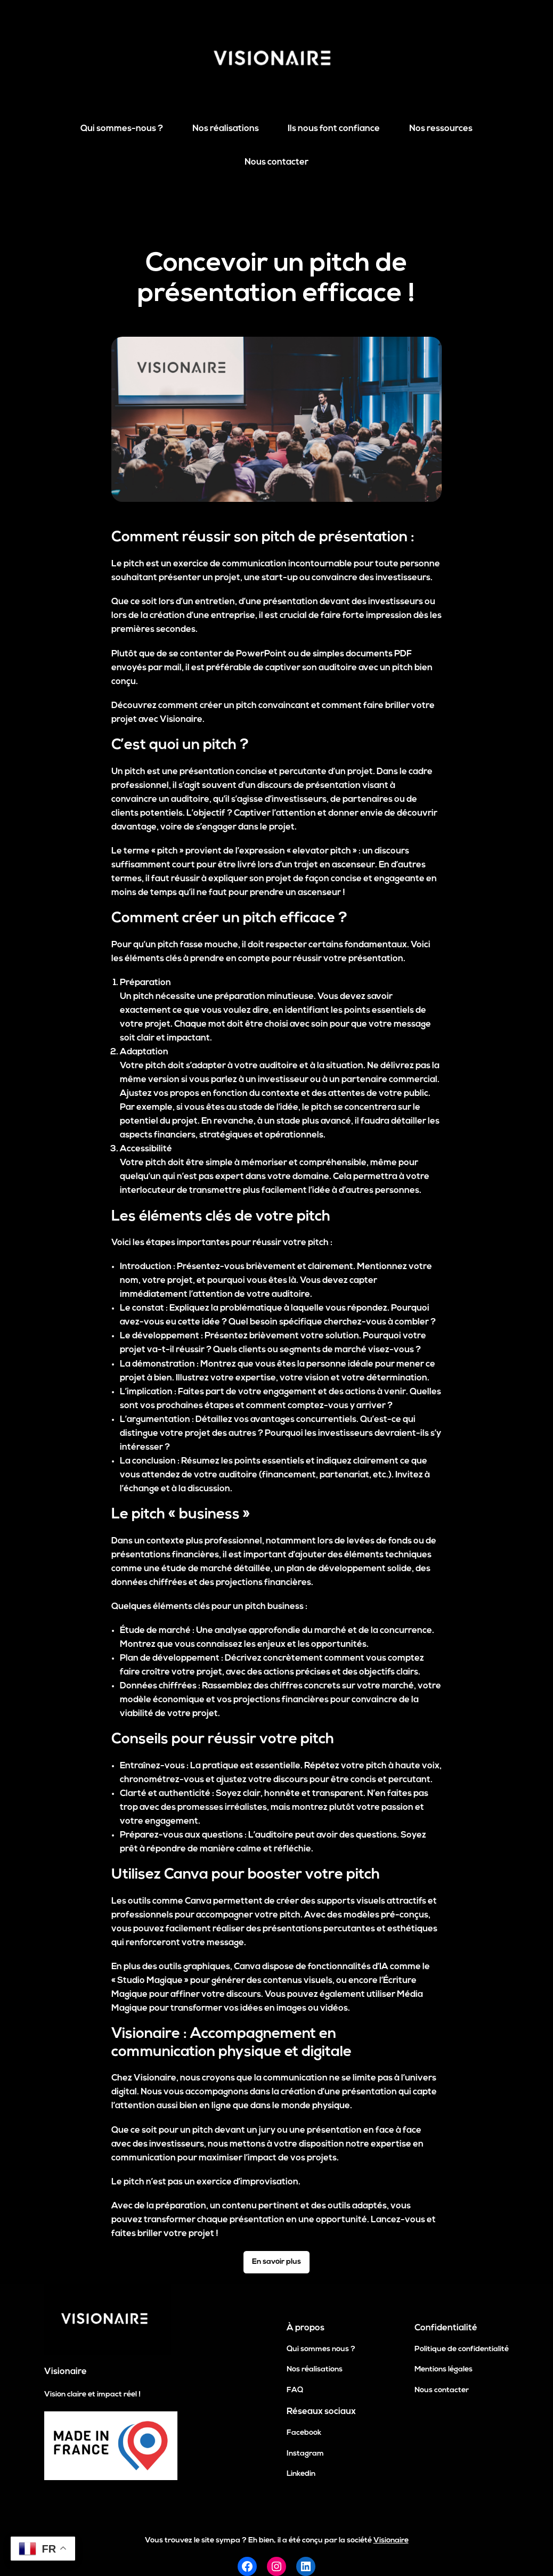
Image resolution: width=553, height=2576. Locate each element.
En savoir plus (276, 2262)
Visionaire (65, 2371)
